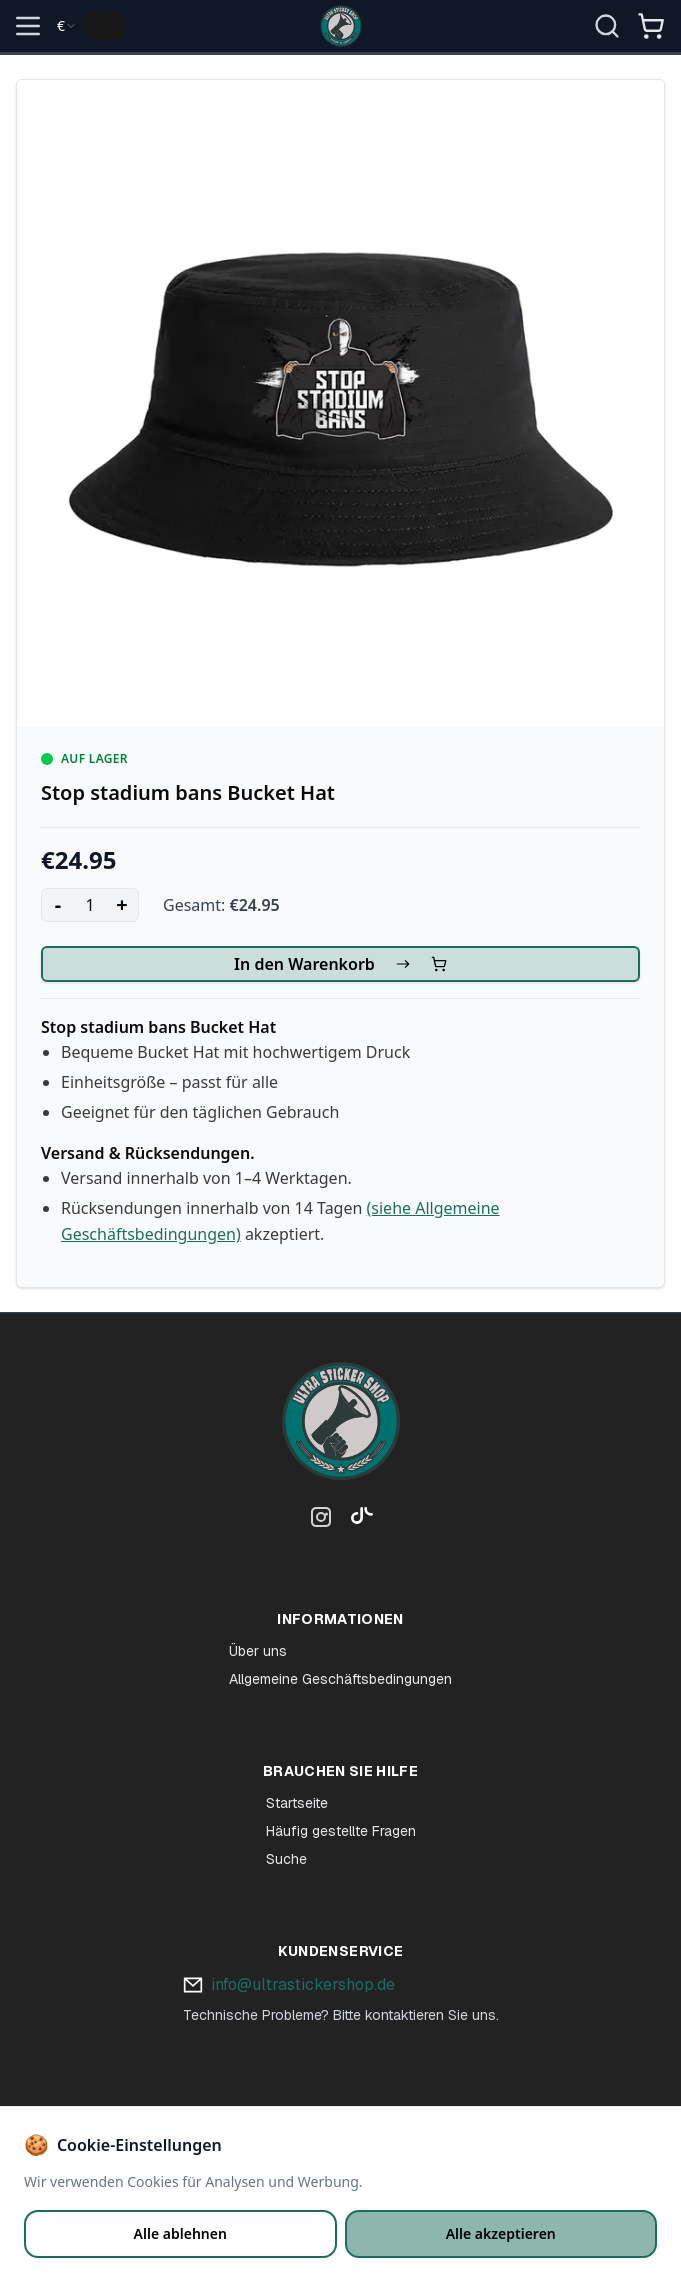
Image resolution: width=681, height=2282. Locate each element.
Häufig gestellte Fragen (341, 1831)
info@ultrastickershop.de (303, 1984)
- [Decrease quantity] (58, 904)
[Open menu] (28, 26)
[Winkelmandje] (651, 34)
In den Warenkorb (340, 964)
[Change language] (106, 26)
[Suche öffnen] (607, 26)
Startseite (297, 1803)
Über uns (258, 1651)
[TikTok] (357, 1521)
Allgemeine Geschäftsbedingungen (340, 1679)
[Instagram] (321, 1521)
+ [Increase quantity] (121, 904)
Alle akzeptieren (501, 2233)
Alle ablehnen (180, 2233)
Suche (286, 1859)
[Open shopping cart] (651, 26)
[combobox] (67, 26)
